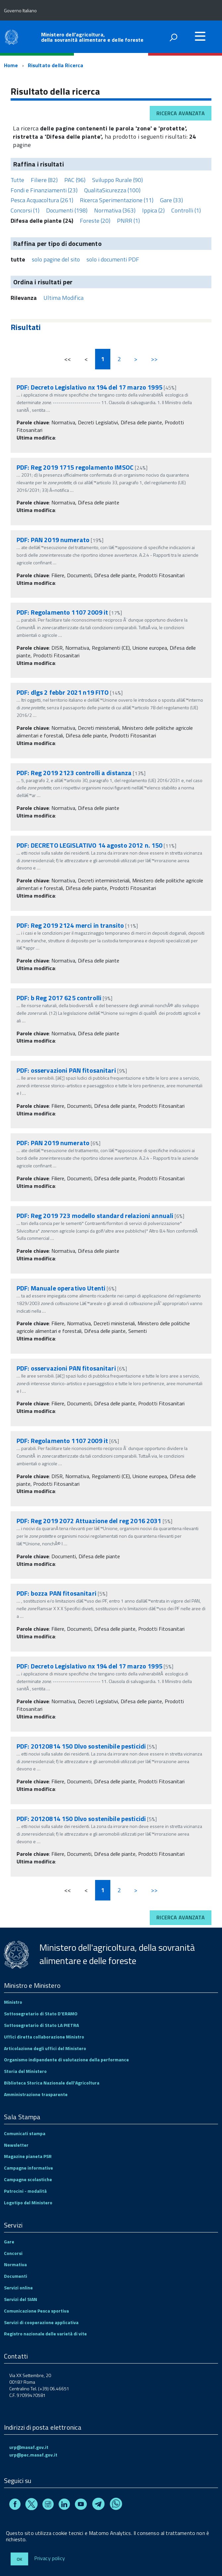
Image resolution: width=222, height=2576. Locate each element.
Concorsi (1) (25, 210)
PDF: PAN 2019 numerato (53, 540)
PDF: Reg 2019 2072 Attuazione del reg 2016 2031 (89, 1521)
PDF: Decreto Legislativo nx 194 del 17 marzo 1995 (89, 387)
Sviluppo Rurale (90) (117, 179)
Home (11, 65)
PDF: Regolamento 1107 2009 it (62, 612)
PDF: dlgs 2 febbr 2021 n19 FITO (63, 692)
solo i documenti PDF (112, 259)
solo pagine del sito (56, 259)
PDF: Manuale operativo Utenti (61, 1288)
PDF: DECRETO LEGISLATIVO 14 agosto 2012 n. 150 (89, 845)
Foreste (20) (95, 220)
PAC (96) (74, 179)
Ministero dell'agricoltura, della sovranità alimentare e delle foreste (92, 37)
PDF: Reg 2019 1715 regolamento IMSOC (75, 467)
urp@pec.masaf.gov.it (33, 2454)
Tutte (17, 179)
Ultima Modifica (63, 297)
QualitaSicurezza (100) (112, 190)
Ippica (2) (153, 210)
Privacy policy (49, 2558)
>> (154, 358)
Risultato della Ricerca (55, 65)
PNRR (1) (128, 220)
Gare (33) (171, 200)
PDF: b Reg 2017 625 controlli (59, 998)
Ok (19, 2558)
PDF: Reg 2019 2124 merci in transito (70, 925)
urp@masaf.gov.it (28, 2447)
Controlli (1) (186, 210)
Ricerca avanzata (180, 113)
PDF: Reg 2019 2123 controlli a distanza (74, 773)
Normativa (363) (115, 210)
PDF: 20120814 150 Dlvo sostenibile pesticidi (81, 1746)
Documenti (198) (66, 210)
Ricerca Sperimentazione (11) (116, 200)
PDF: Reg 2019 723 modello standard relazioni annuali (95, 1215)
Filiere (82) (44, 179)
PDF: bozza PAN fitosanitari (56, 1593)
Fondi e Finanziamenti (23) (44, 190)
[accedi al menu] (200, 36)
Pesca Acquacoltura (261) (42, 200)
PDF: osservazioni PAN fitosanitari (66, 1070)
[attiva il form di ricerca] (173, 37)
